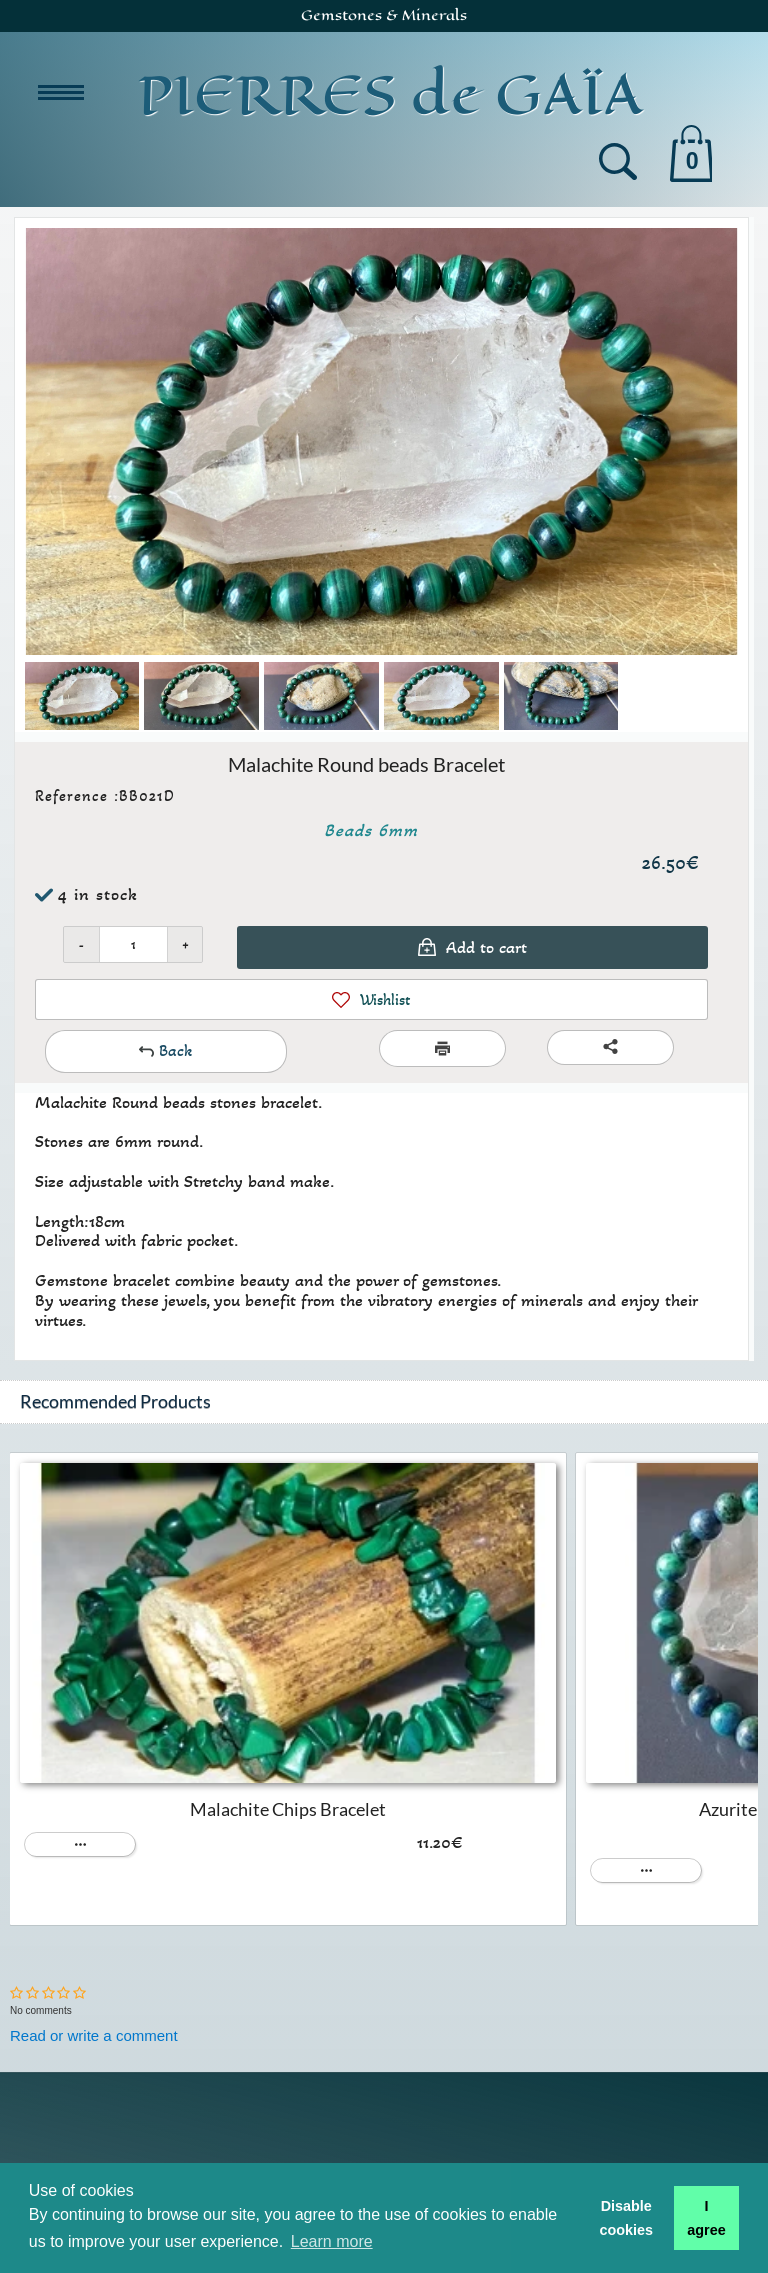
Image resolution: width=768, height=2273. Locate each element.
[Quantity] (133, 944)
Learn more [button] (332, 2241)
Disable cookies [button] (626, 2218)
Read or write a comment (94, 2035)
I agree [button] (706, 2218)
